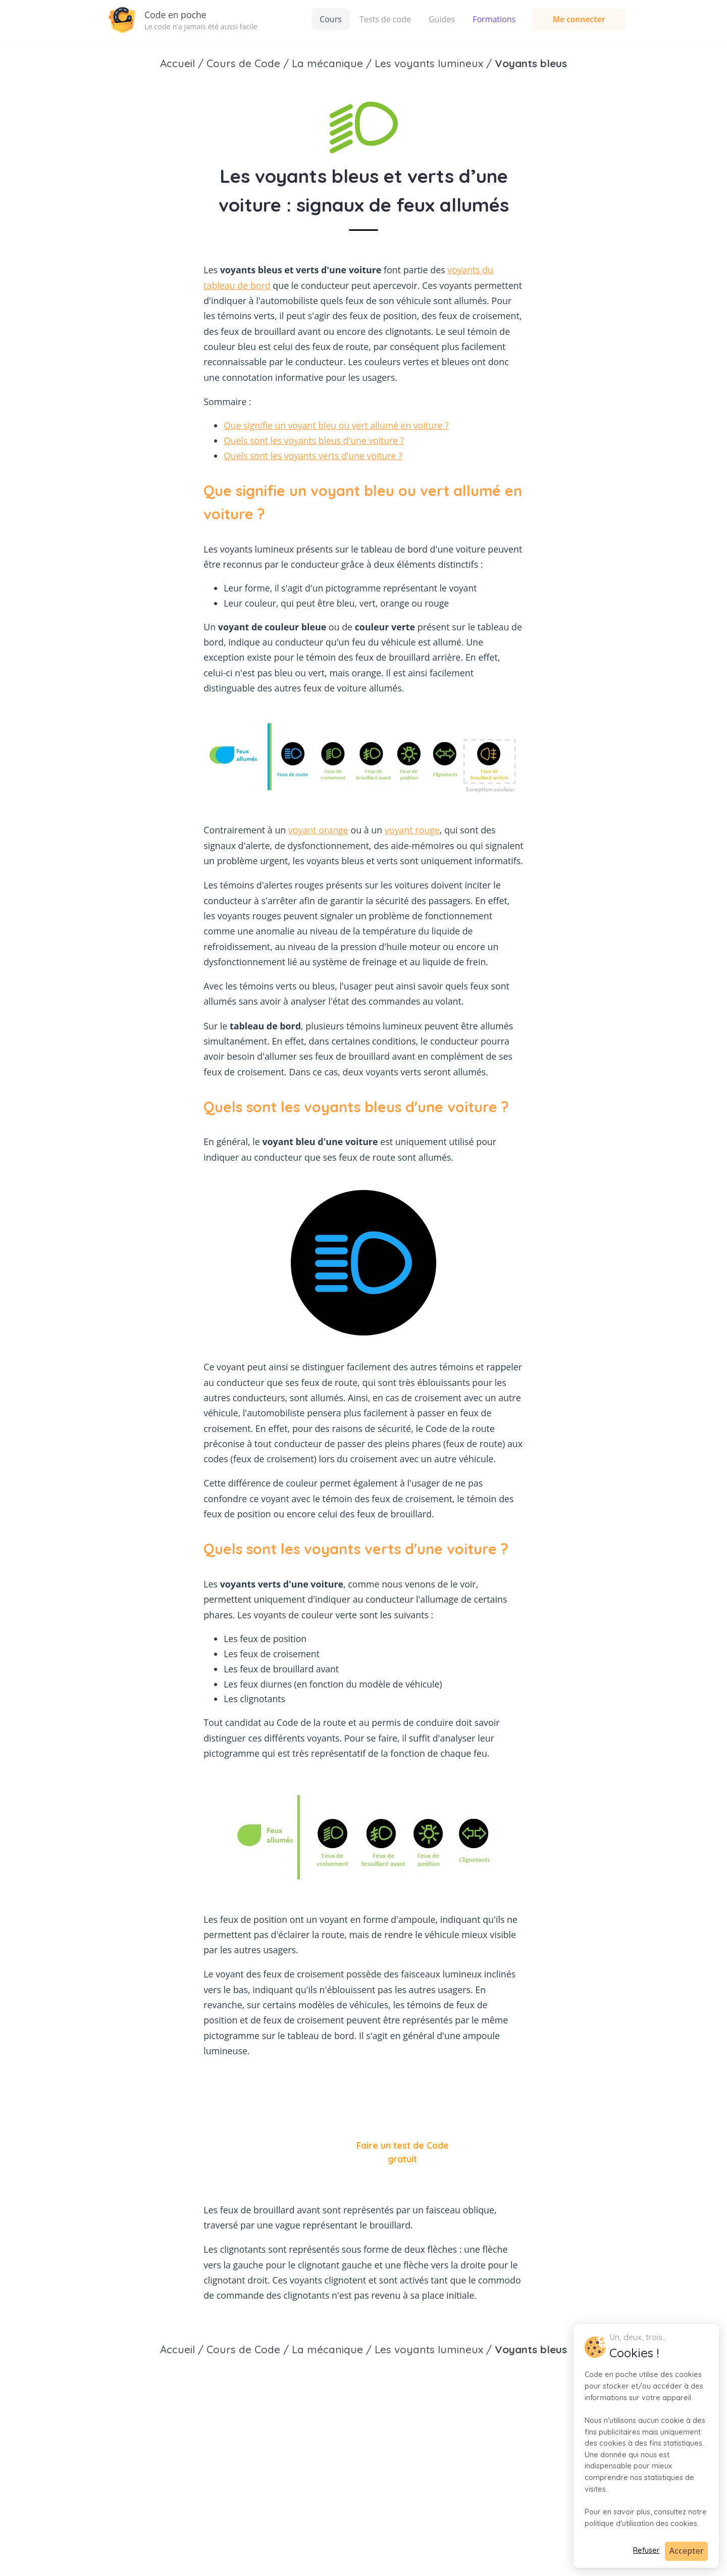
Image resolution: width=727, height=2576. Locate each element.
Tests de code (385, 19)
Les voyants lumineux (429, 2349)
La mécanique (327, 2349)
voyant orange (318, 830)
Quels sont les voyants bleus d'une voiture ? (314, 440)
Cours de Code (243, 2349)
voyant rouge (412, 830)
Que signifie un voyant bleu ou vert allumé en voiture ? (336, 425)
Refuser (646, 2550)
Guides (442, 19)
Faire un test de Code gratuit (402, 2152)
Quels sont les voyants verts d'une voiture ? (313, 456)
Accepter (686, 2550)
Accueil (177, 2349)
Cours (331, 19)
